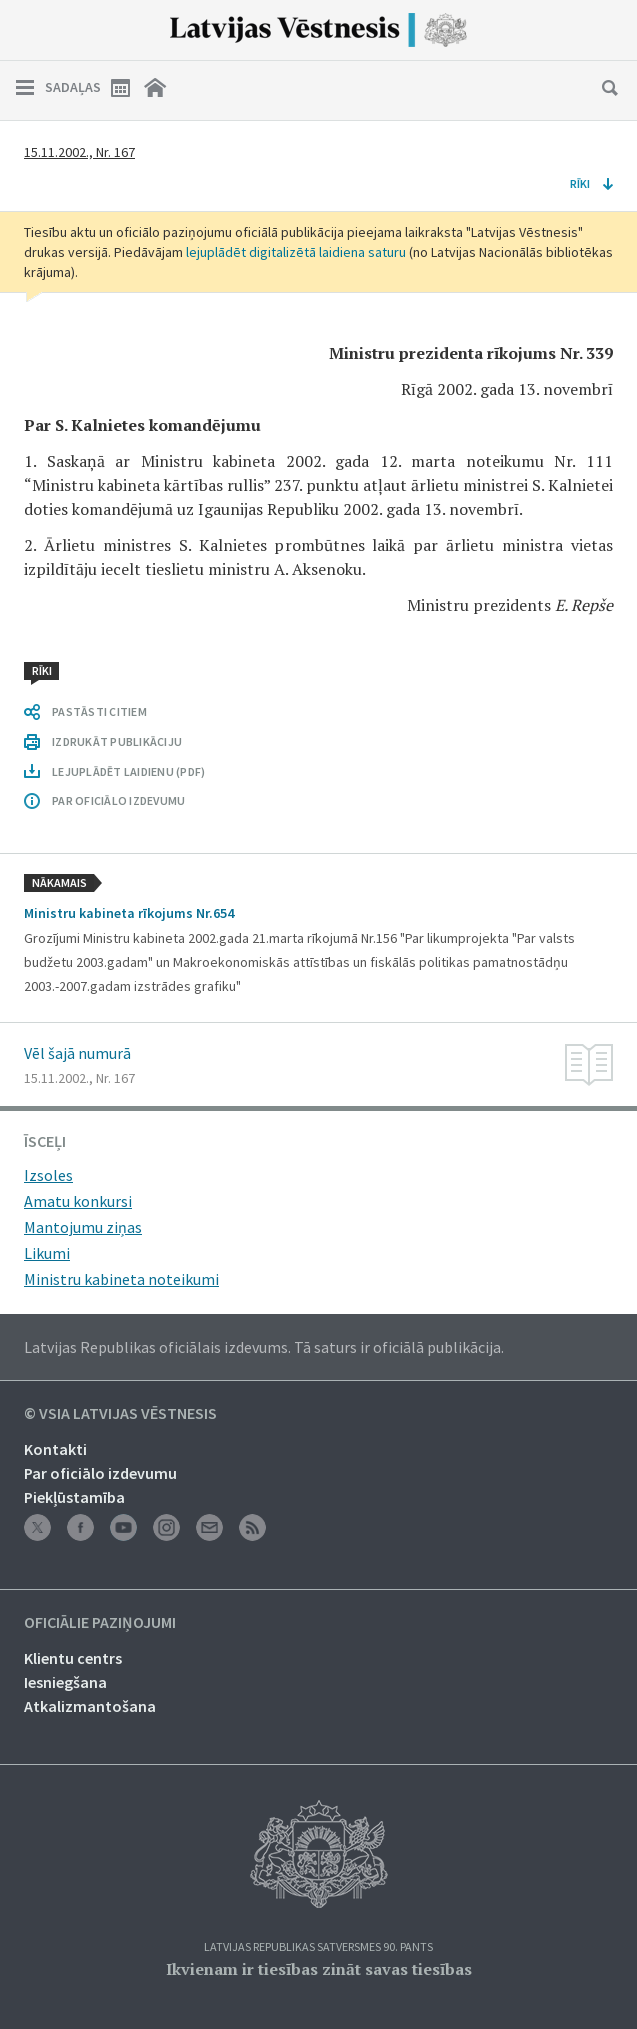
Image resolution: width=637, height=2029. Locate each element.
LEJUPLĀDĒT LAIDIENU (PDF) (128, 771)
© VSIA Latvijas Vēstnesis (120, 1414)
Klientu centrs (73, 1658)
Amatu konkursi (78, 1201)
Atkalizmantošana (90, 1706)
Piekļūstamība (74, 1497)
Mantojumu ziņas (83, 1227)
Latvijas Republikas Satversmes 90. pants (318, 1947)
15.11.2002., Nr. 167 (79, 152)
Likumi (47, 1253)
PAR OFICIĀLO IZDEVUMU (118, 800)
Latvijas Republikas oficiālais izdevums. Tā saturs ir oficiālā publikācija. (264, 1347)
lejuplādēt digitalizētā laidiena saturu (296, 252)
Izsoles (48, 1175)
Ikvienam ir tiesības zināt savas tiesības (319, 1969)
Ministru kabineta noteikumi (121, 1279)
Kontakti (55, 1449)
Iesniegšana (65, 1682)
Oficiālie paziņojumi (100, 1623)
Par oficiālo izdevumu (100, 1473)
